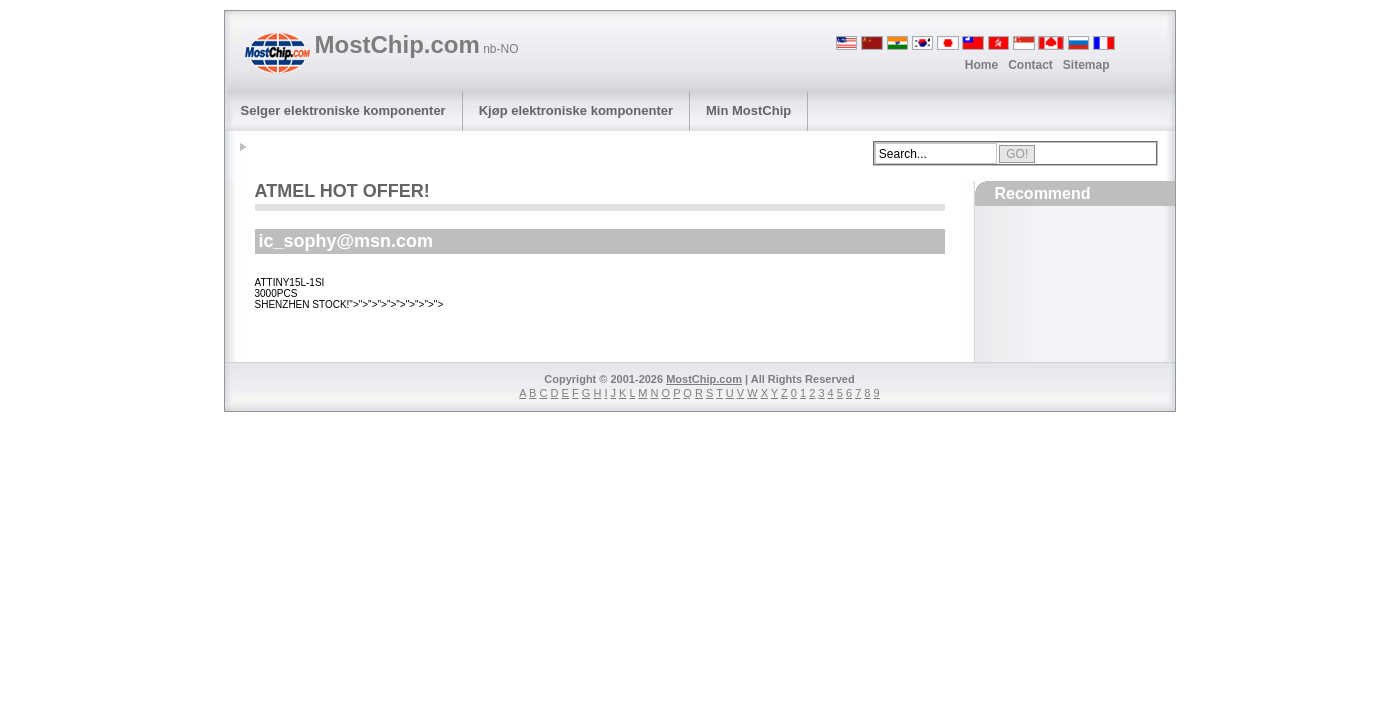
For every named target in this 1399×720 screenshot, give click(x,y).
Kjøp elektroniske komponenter (576, 110)
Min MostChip (748, 110)
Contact (1030, 65)
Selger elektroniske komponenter (343, 110)
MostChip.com (417, 44)
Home (981, 65)
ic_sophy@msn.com (346, 241)
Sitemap (1086, 65)
